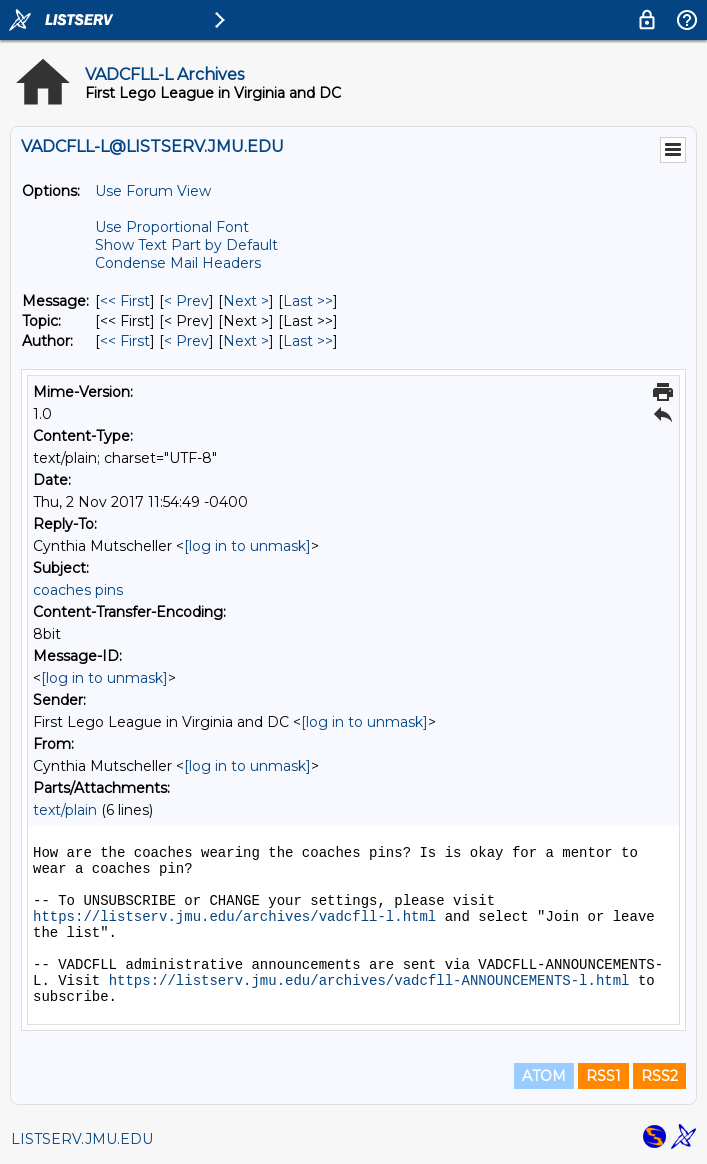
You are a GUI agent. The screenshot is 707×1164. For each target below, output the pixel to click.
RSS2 (659, 1076)
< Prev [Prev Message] (186, 301)
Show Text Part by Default (186, 245)
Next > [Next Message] (246, 301)
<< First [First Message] (125, 301)
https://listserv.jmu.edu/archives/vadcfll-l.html (234, 917)
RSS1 (603, 1076)
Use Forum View (153, 191)
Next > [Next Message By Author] (246, 341)
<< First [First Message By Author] (125, 341)
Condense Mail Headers (178, 263)
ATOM (544, 1076)
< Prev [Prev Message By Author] (186, 341)
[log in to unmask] (247, 546)
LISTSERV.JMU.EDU (82, 1139)
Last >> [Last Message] (308, 301)
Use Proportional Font (172, 227)
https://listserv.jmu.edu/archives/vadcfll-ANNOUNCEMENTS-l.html (369, 981)
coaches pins (78, 590)
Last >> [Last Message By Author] (308, 341)
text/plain (65, 810)
